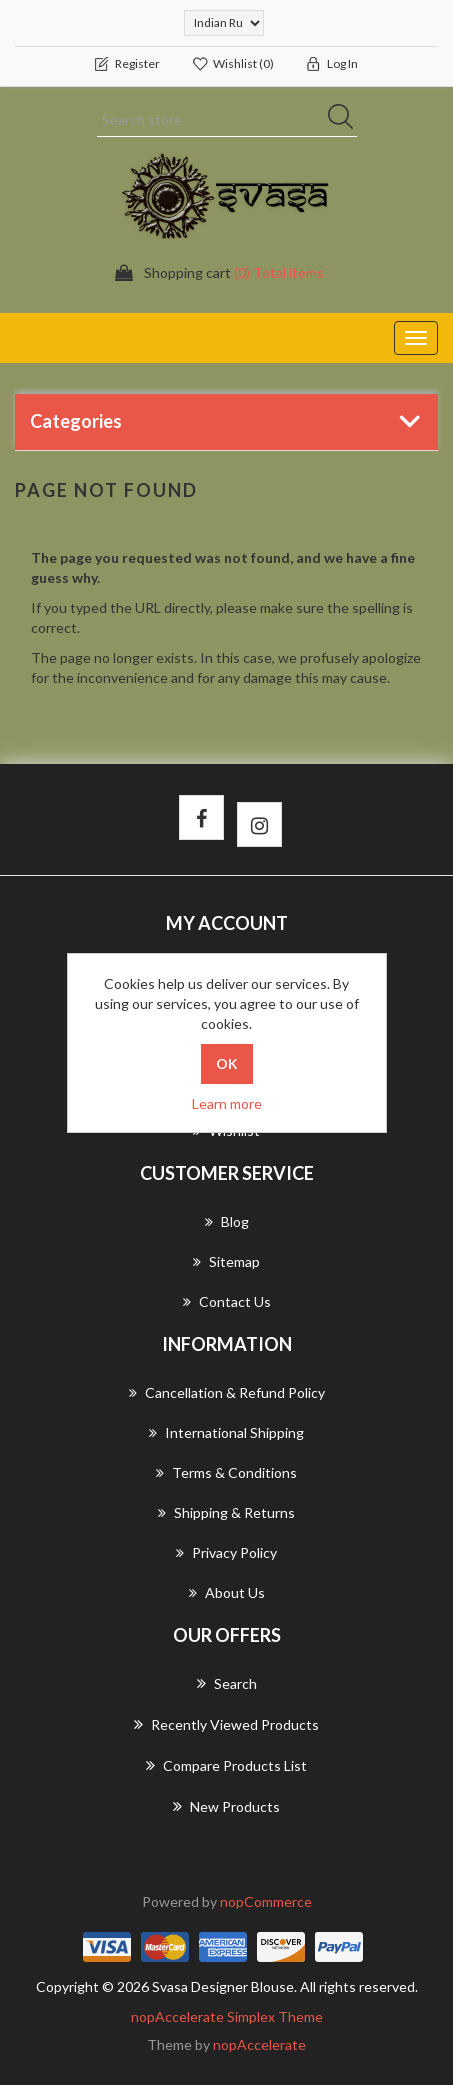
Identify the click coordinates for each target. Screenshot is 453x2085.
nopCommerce (266, 1901)
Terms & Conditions (226, 1472)
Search (227, 1683)
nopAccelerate (259, 2044)
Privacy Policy (226, 1552)
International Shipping (226, 1432)
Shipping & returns (226, 1512)
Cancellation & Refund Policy (227, 1392)
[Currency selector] (224, 23)
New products (226, 1806)
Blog (227, 1221)
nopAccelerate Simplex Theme (227, 2016)
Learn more (227, 1103)
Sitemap (226, 1261)
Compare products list (226, 1765)
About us (227, 1592)
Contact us (227, 1301)
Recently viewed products (226, 1724)
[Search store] (227, 120)
